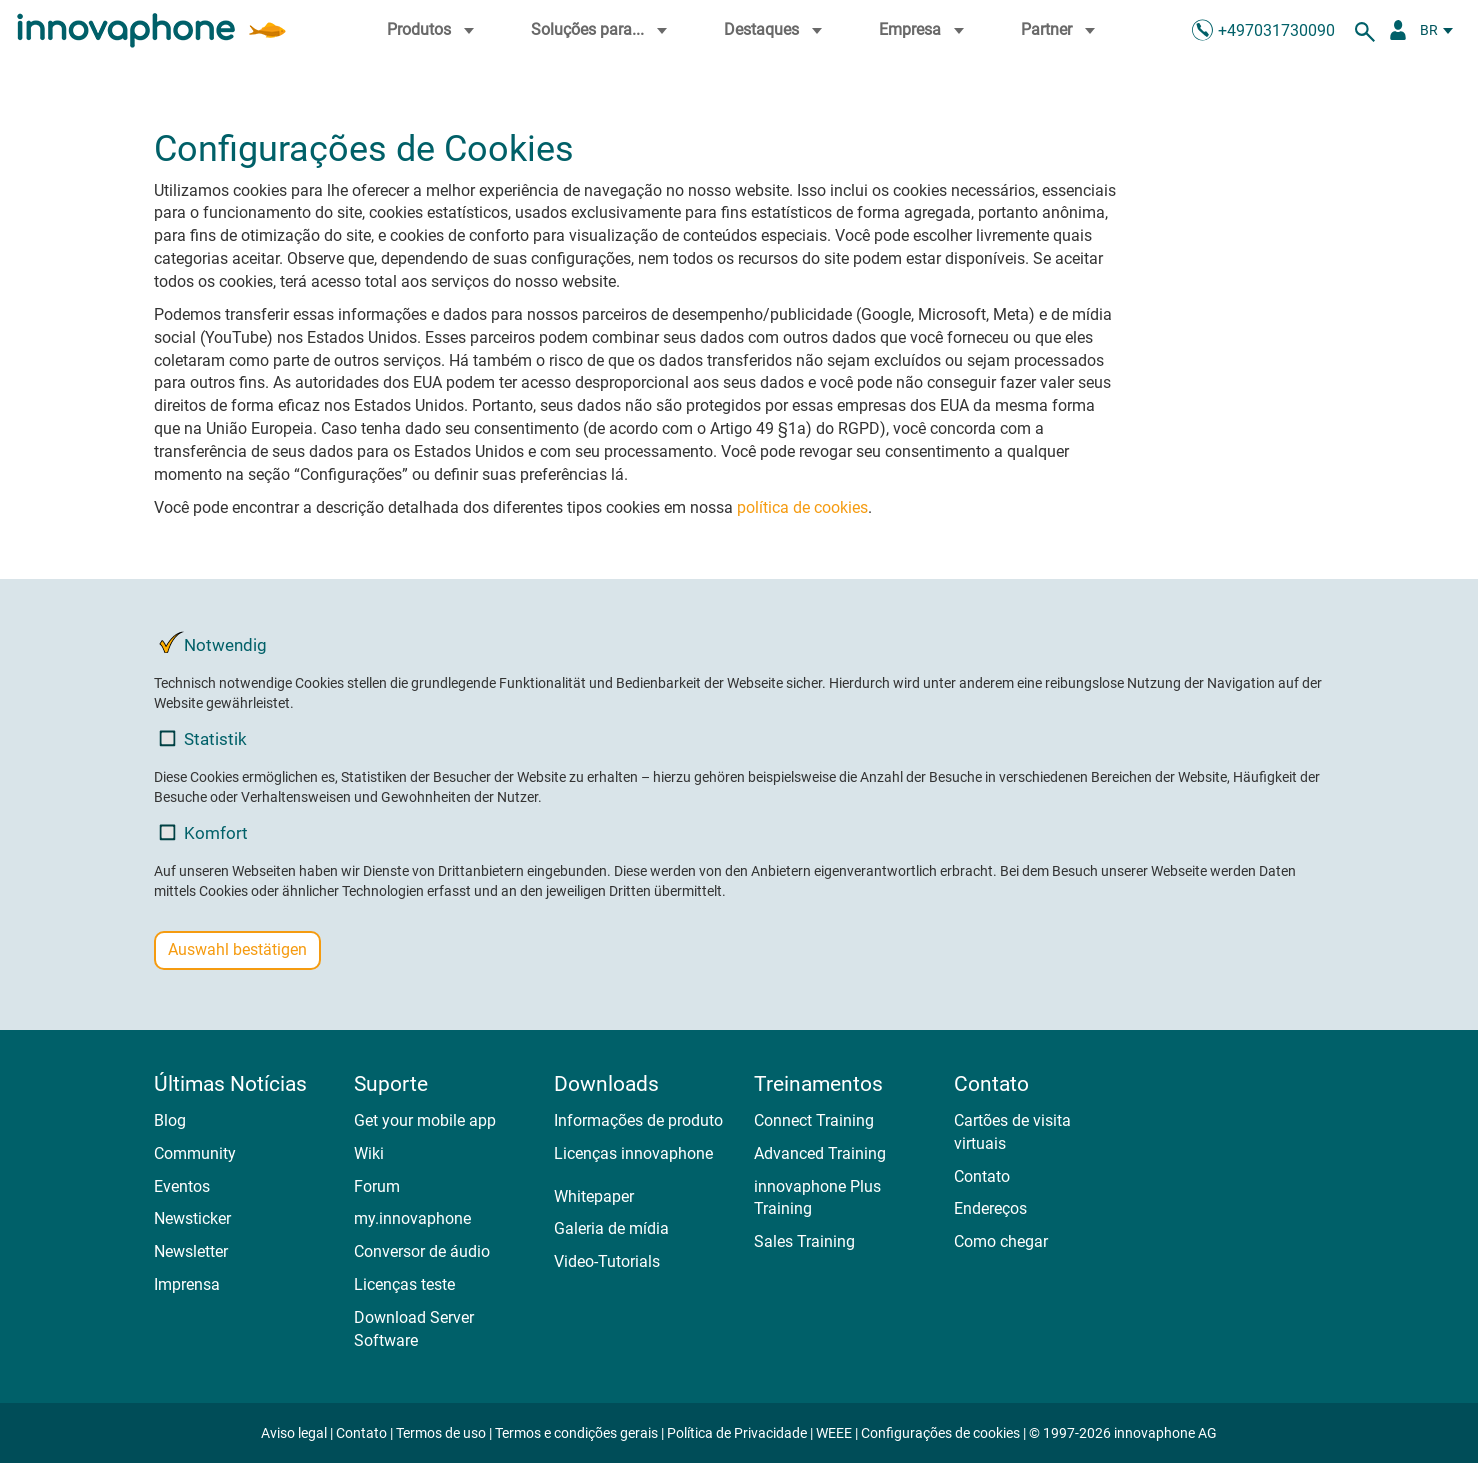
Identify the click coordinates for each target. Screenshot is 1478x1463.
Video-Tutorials (607, 1261)
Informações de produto (638, 1120)
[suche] (1368, 30)
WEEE (834, 1433)
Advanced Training (820, 1153)
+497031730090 (1276, 30)
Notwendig (213, 644)
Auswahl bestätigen (237, 949)
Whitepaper (594, 1196)
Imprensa (187, 1284)
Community (195, 1153)
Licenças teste (404, 1284)
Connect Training (814, 1120)
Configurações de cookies (940, 1433)
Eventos (182, 1186)
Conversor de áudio (422, 1251)
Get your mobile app (425, 1120)
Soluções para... (601, 30)
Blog (170, 1120)
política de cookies (802, 507)
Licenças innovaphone (633, 1153)
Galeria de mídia (611, 1228)
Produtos (433, 30)
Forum (377, 1186)
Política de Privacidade (737, 1433)
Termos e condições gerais (576, 1433)
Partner (1060, 30)
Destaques (775, 30)
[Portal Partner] (1398, 30)
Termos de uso (441, 1433)
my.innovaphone (412, 1218)
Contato (982, 1176)
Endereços (990, 1208)
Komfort (203, 832)
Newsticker (192, 1218)
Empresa (924, 30)
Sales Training (804, 1241)
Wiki (369, 1153)
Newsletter (191, 1251)
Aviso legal (294, 1433)
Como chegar (1001, 1241)
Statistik (203, 738)
